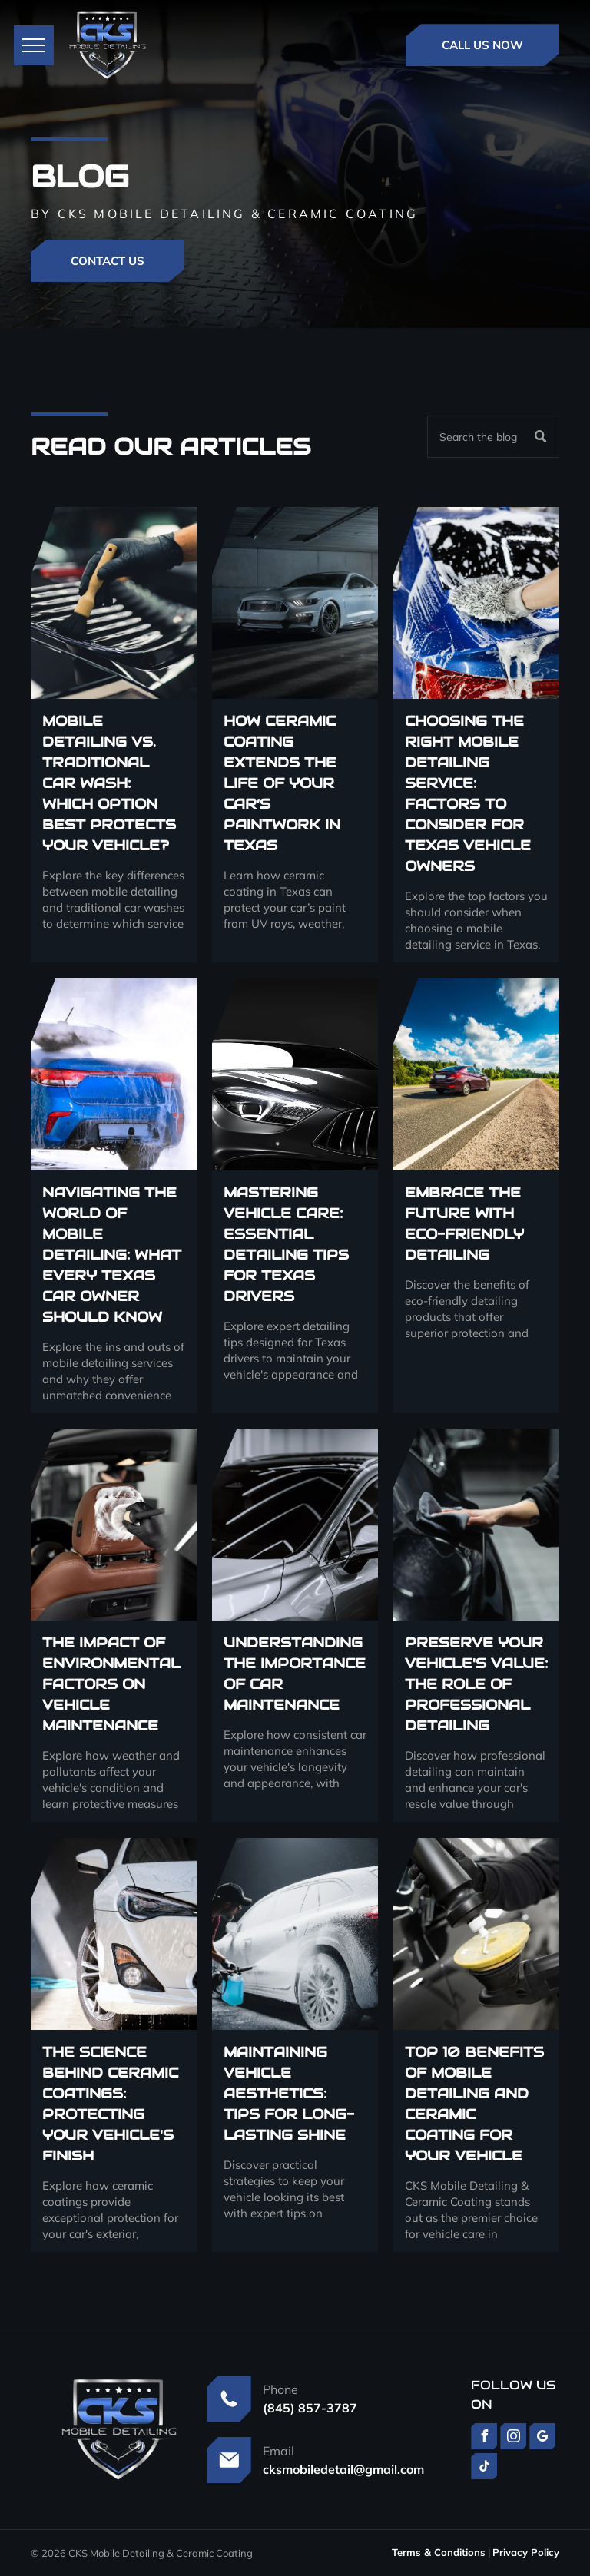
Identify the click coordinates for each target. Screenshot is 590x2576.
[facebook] (484, 2438)
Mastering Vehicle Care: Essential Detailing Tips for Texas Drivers (286, 1244)
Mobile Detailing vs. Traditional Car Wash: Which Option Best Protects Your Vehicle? (109, 783)
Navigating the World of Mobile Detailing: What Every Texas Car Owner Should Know (111, 1255)
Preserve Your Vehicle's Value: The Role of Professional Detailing (476, 1684)
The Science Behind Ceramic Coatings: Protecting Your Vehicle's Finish (110, 2103)
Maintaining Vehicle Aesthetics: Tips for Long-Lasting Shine (289, 2093)
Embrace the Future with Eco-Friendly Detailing (464, 1223)
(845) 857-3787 (310, 2407)
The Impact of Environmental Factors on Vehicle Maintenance (111, 1684)
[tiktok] (484, 2468)
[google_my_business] (542, 2438)
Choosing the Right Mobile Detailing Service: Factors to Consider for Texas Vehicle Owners (468, 793)
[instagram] (513, 2438)
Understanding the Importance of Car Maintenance (295, 1673)
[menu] (34, 45)
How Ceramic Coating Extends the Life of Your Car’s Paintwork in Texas (282, 783)
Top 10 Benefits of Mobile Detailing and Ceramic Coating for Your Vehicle (474, 2103)
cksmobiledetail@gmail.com (343, 2469)
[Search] (493, 437)
